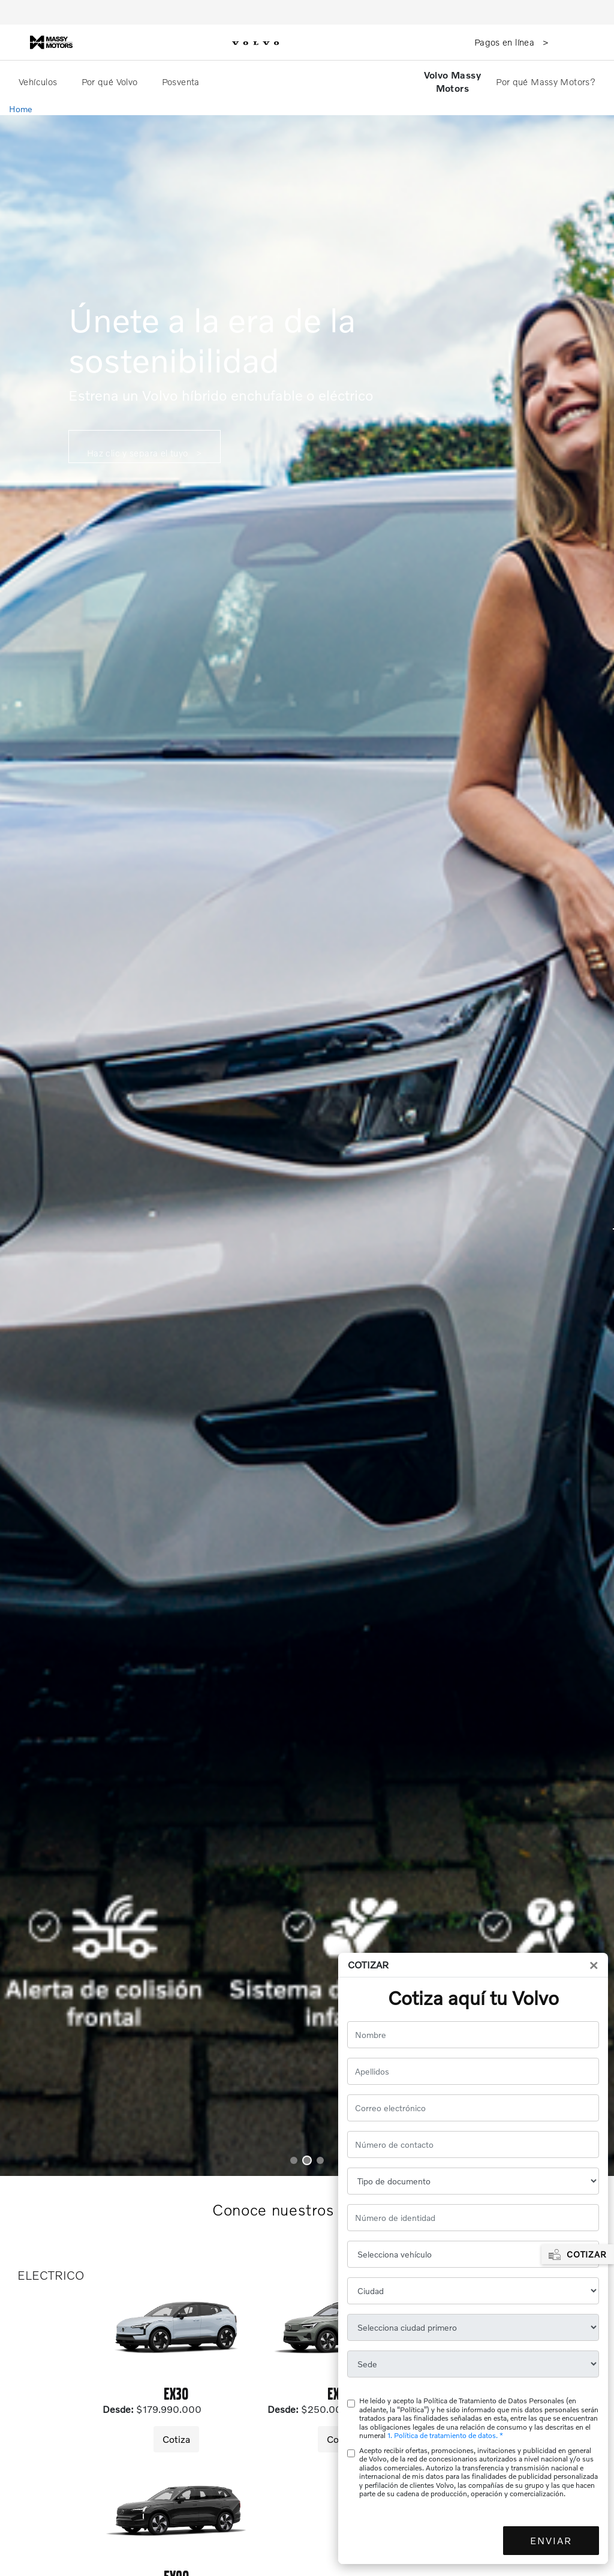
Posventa (182, 81)
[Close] (593, 1965)
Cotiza (176, 2439)
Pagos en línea (505, 42)
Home (20, 109)
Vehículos (39, 81)
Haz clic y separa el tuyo (139, 452)
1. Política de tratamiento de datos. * (445, 2435)
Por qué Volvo (111, 81)
